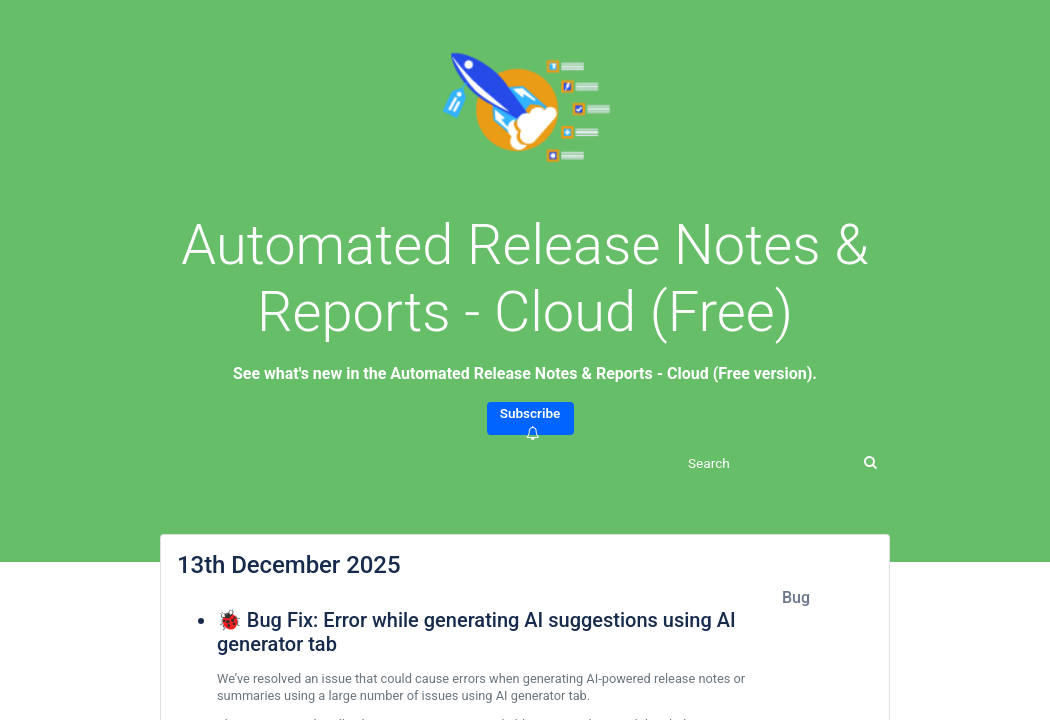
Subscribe (530, 420)
